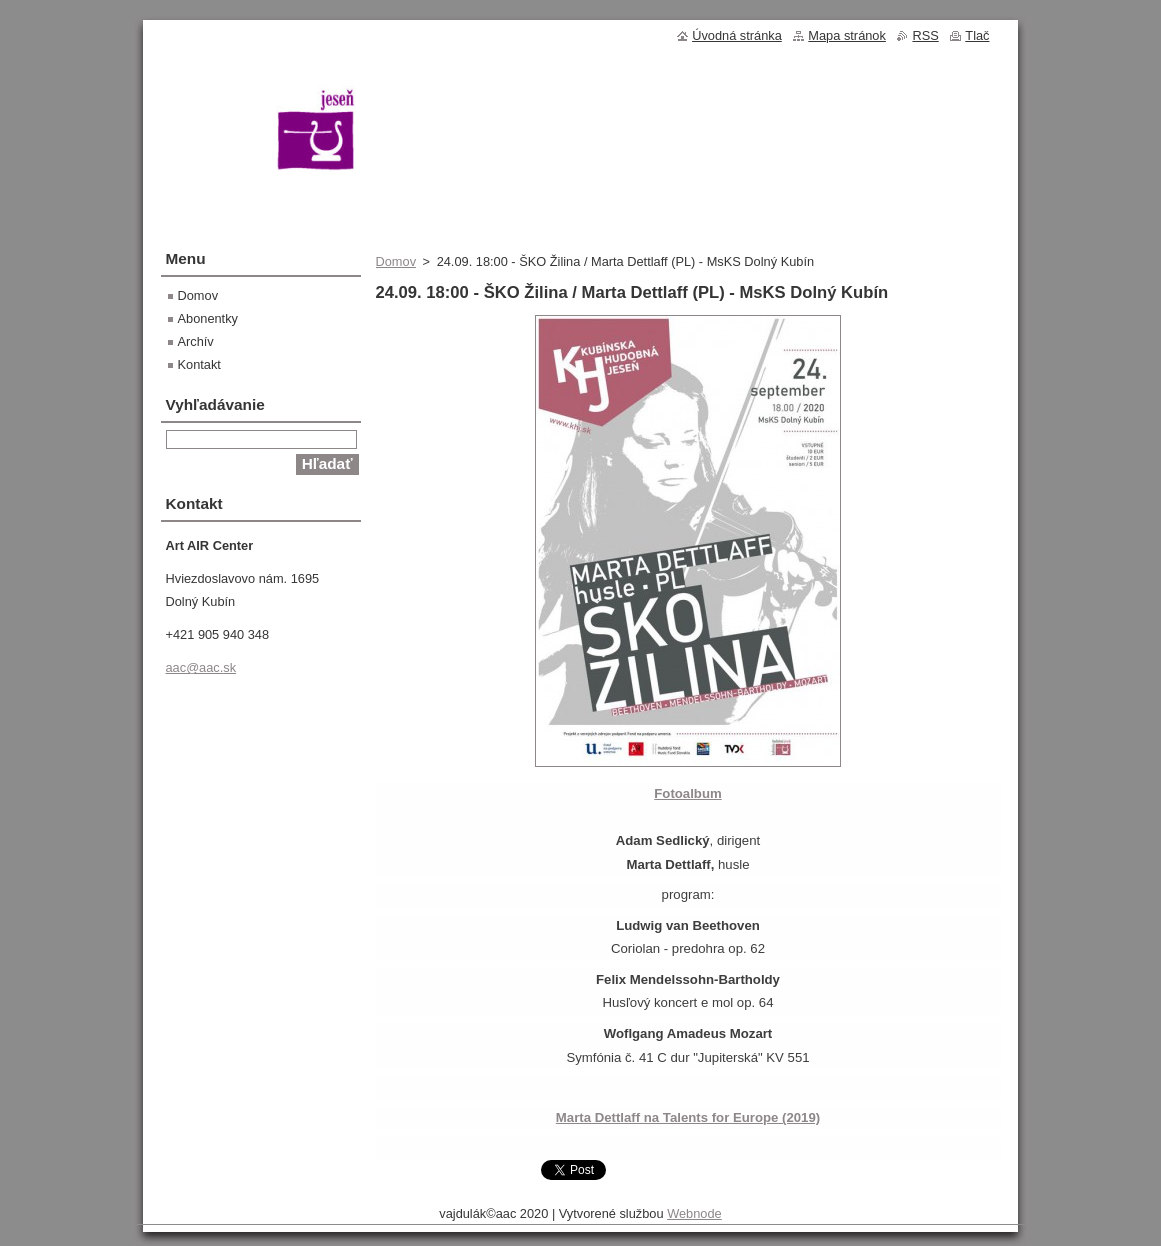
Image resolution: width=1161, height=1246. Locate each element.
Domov (396, 261)
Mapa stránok (847, 35)
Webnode (694, 1213)
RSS (925, 35)
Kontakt (199, 364)
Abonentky (208, 318)
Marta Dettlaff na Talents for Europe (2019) (688, 1117)
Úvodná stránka (737, 35)
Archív (196, 341)
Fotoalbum (687, 793)
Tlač (977, 35)
